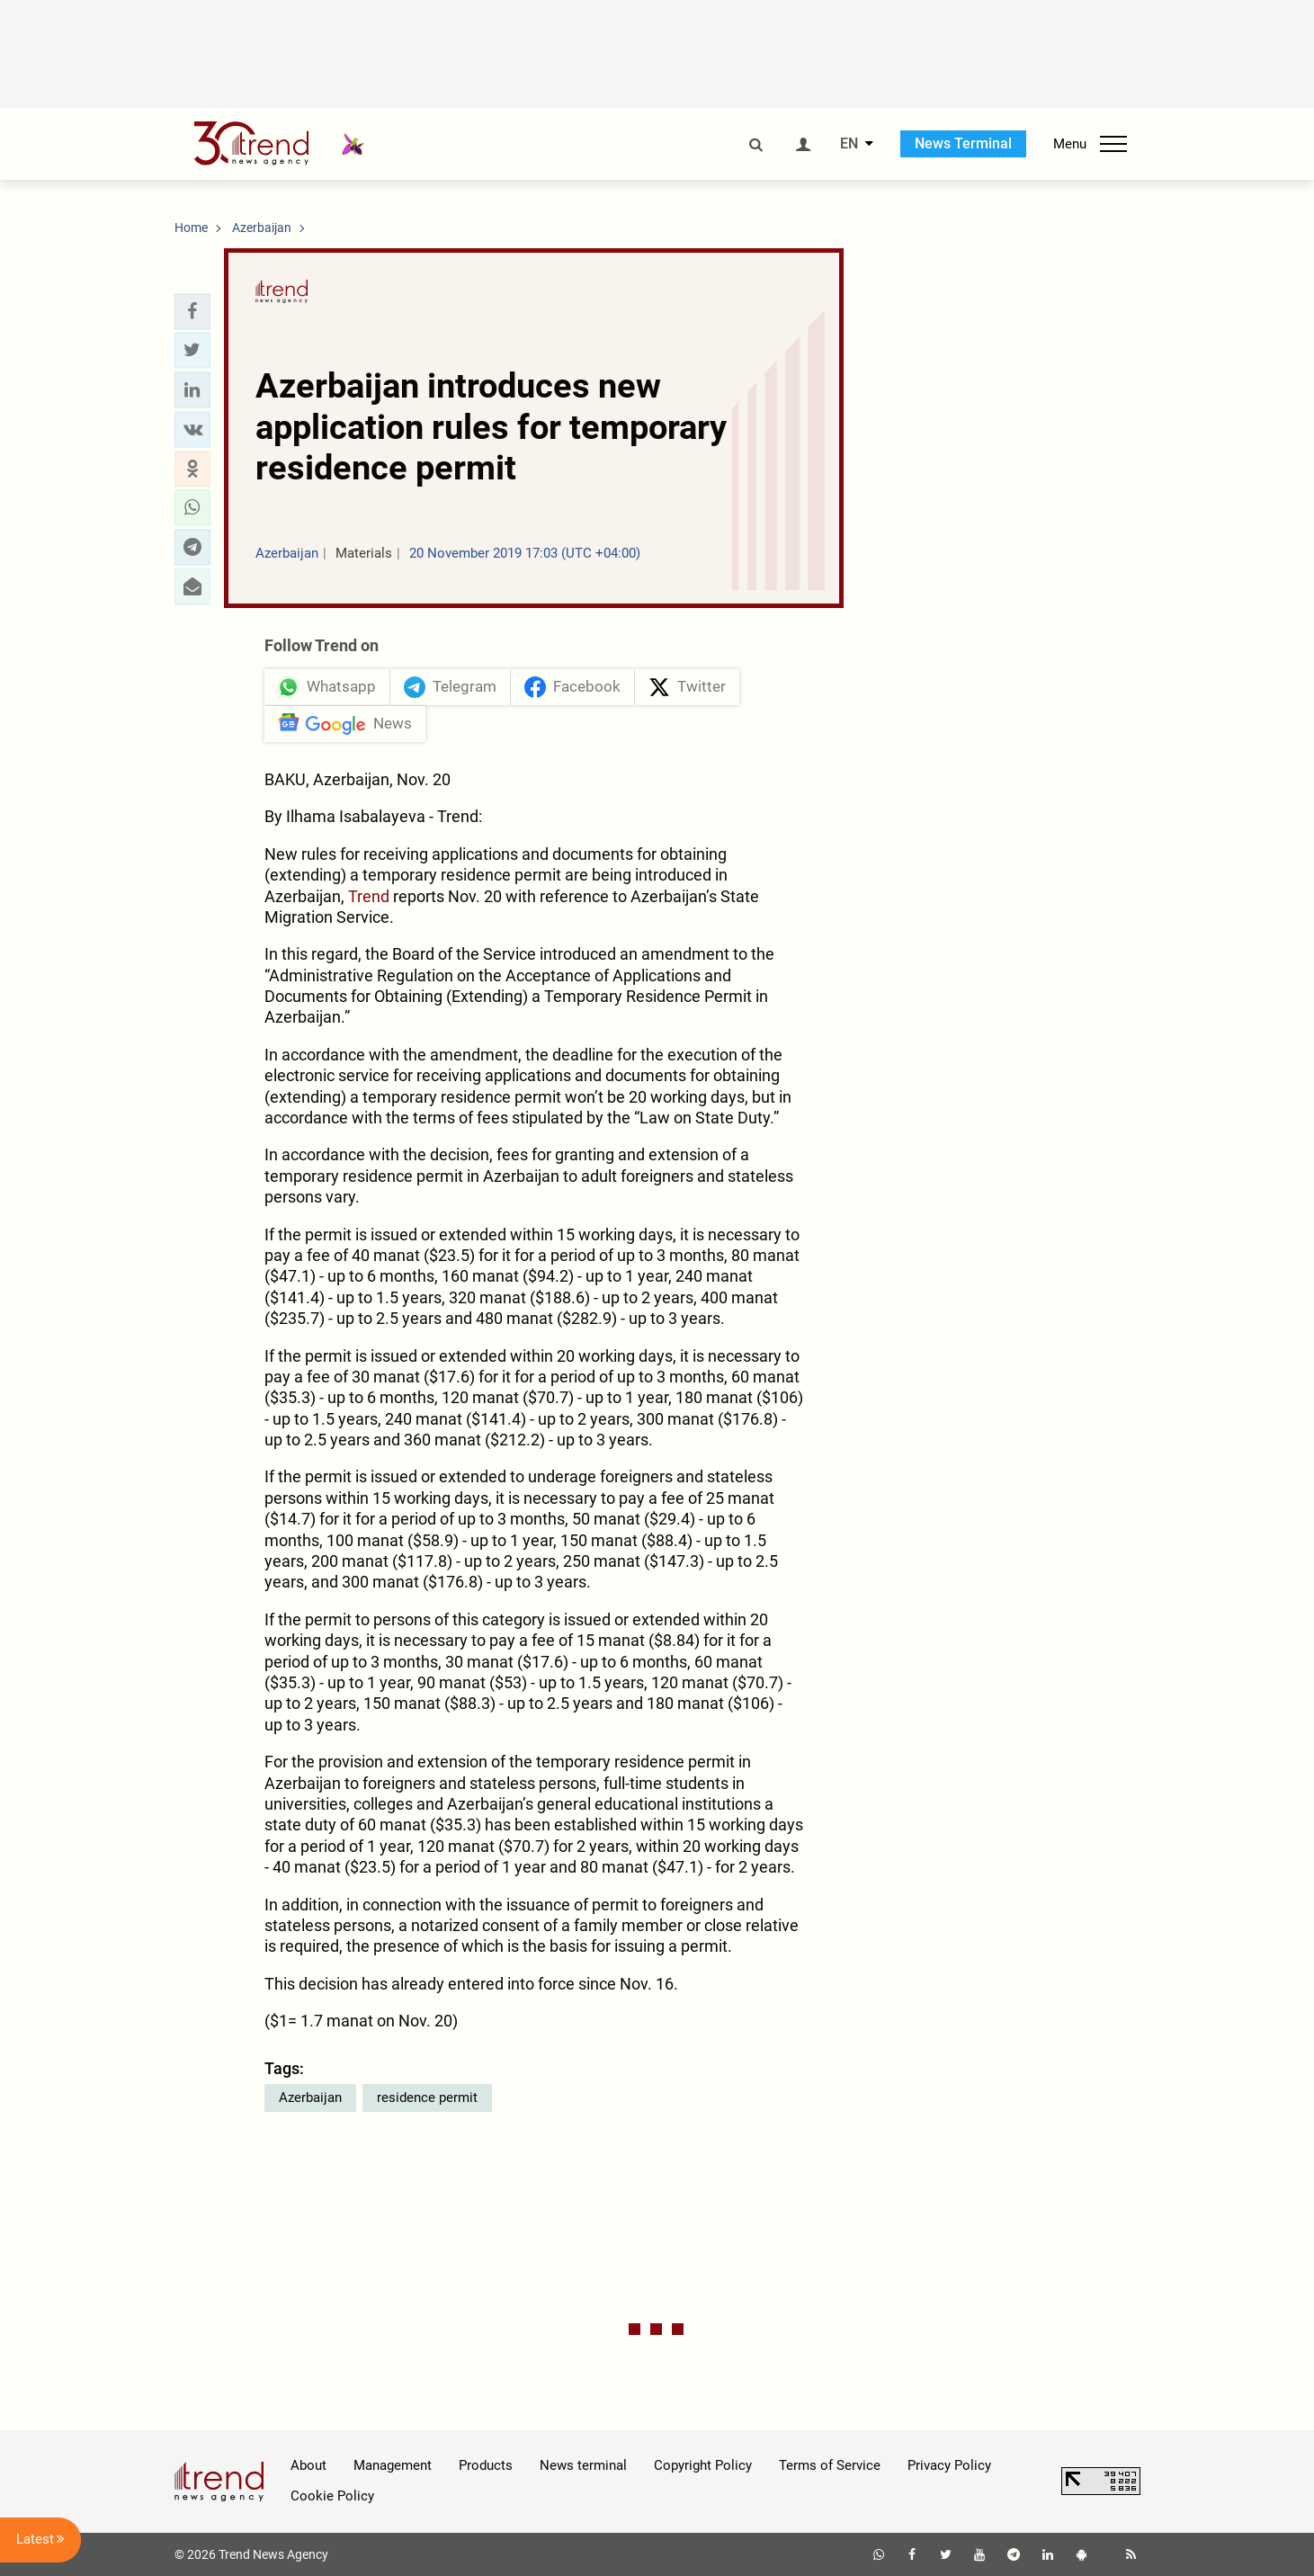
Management (392, 2465)
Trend (368, 896)
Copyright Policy (703, 2465)
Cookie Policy (332, 2496)
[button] (192, 311)
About (308, 2465)
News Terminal (963, 143)
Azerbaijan (310, 2097)
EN (849, 144)
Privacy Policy (949, 2465)
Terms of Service (829, 2465)
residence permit (427, 2097)
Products (486, 2465)
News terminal (583, 2465)
